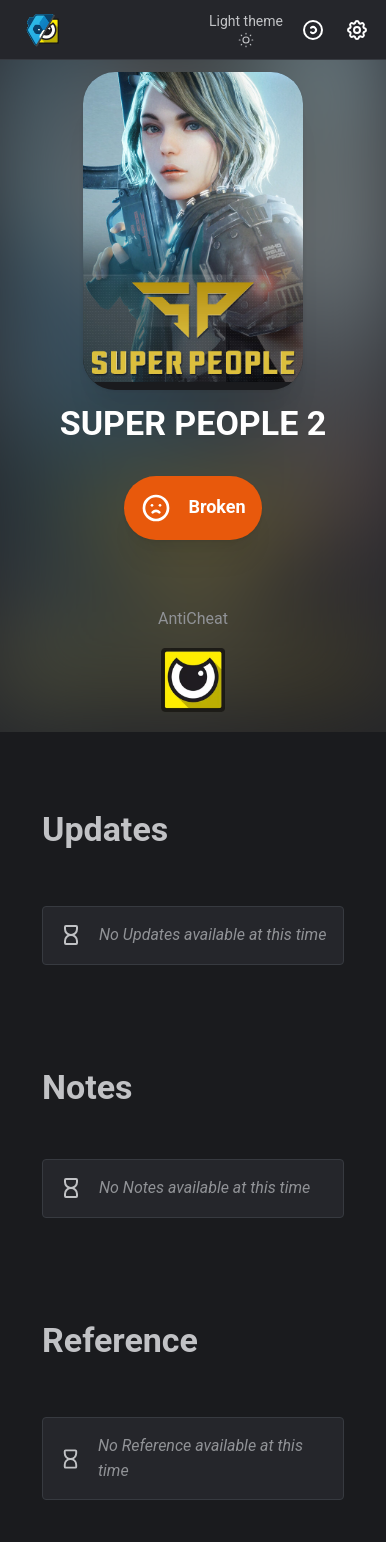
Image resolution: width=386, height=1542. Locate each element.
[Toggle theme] (246, 30)
